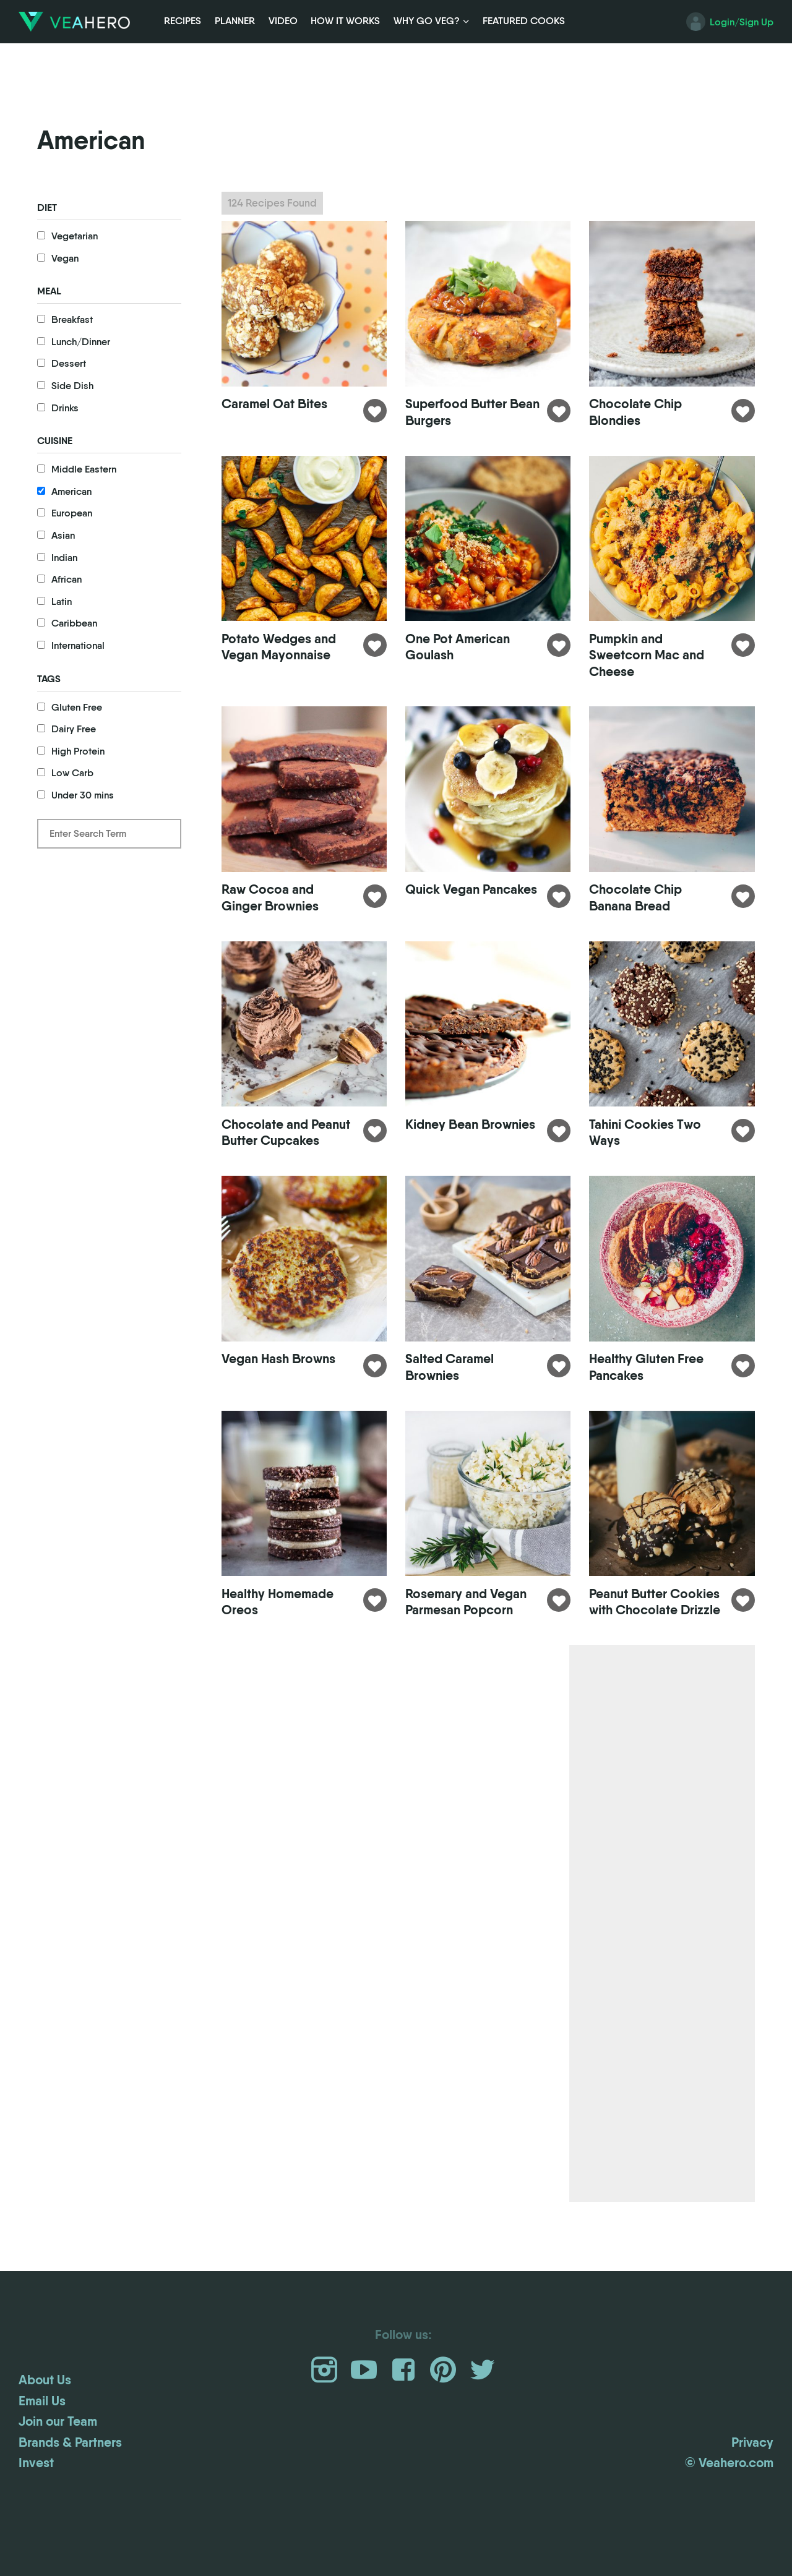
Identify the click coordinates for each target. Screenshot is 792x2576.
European (71, 513)
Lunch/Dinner (80, 342)
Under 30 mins (82, 795)
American (71, 491)
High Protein (78, 751)
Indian (64, 557)
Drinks (65, 408)
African (66, 579)
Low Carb (72, 773)
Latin (61, 601)
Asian (63, 535)
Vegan (65, 258)
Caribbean (74, 623)
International (78, 645)
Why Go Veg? (427, 21)
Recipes (182, 21)
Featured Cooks (524, 21)
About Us (45, 2426)
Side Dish (72, 386)
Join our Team (58, 2468)
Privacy (752, 2488)
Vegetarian (74, 236)
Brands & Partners (70, 2488)
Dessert (68, 363)
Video (283, 21)
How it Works (345, 21)
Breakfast (72, 319)
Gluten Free (76, 707)
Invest (36, 2509)
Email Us (42, 2447)
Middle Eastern (83, 469)
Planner (235, 21)
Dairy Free (73, 729)
